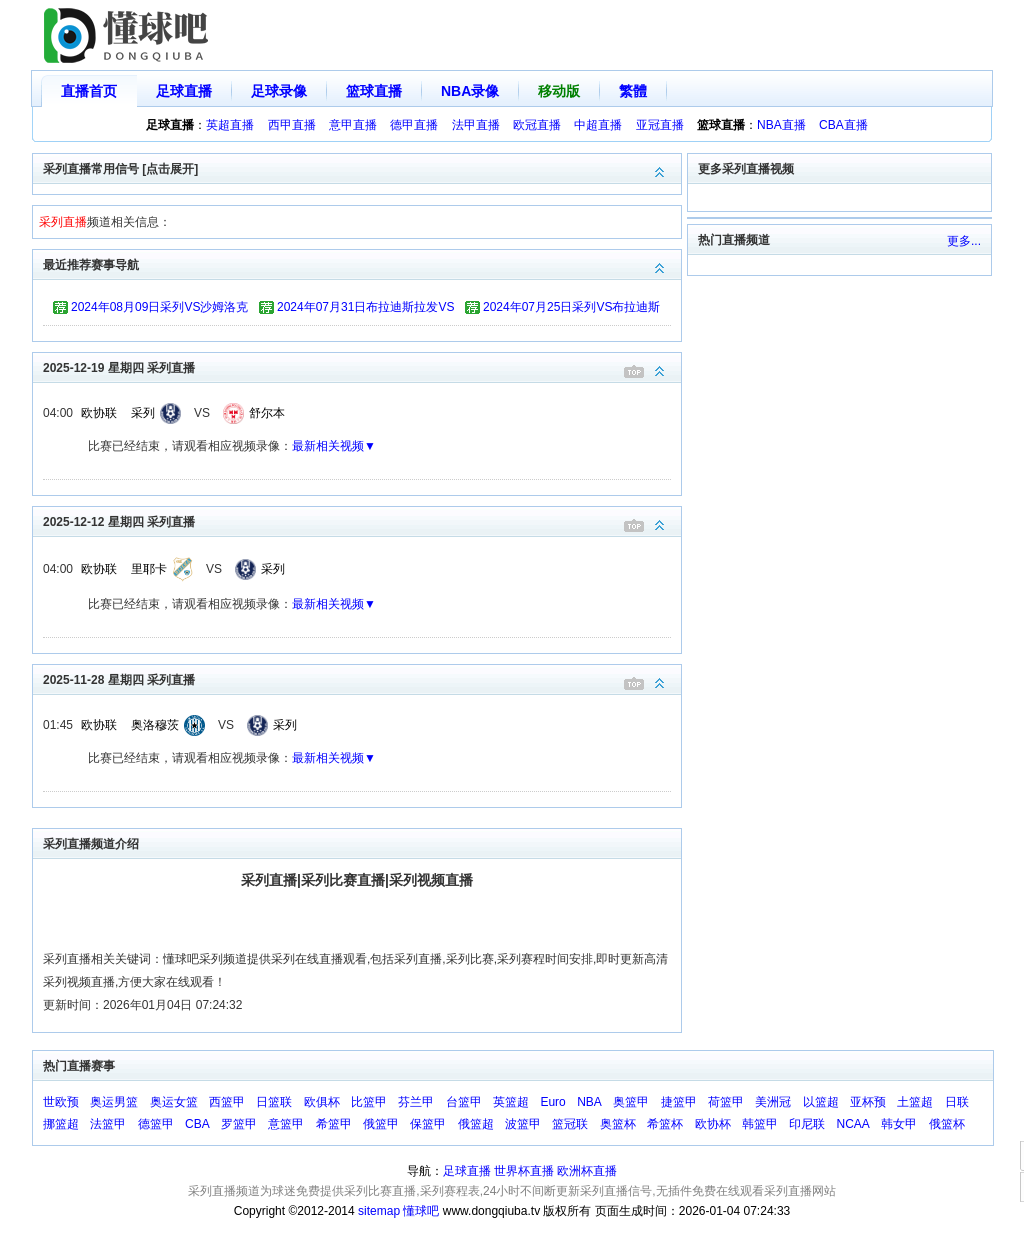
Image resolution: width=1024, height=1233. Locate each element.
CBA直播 (843, 125)
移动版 (559, 91)
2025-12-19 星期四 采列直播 (362, 366)
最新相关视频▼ (334, 446)
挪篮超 (61, 1124)
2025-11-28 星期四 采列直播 (362, 678)
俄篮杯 (947, 1124)
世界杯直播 (524, 1171)
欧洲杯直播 (587, 1171)
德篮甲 (156, 1124)
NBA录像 (470, 91)
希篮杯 (665, 1124)
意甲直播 (353, 125)
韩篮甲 (760, 1124)
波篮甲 (523, 1124)
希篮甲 (334, 1124)
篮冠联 (570, 1124)
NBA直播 (781, 125)
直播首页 (89, 91)
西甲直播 (292, 125)
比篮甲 (369, 1102)
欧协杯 (713, 1124)
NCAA (853, 1124)
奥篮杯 (618, 1124)
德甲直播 (414, 125)
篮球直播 (374, 91)
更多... (964, 241)
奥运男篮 (114, 1102)
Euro (552, 1102)
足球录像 (279, 91)
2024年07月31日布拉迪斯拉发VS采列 (365, 310)
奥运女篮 (174, 1102)
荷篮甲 (726, 1102)
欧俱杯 (322, 1102)
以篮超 (821, 1102)
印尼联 (807, 1124)
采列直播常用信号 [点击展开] (362, 167)
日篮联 (274, 1102)
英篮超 (511, 1102)
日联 (957, 1102)
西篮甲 (227, 1102)
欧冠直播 (537, 125)
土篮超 (915, 1102)
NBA (589, 1102)
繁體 (633, 91)
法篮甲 (108, 1124)
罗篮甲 (239, 1124)
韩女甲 (899, 1124)
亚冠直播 (660, 125)
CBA (197, 1124)
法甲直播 (476, 125)
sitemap (379, 1211)
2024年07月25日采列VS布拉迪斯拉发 (571, 310)
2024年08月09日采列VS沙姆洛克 (159, 307)
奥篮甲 (631, 1102)
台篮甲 (464, 1102)
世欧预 (61, 1102)
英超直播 (230, 125)
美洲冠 (773, 1102)
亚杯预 (868, 1102)
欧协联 (99, 413)
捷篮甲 (679, 1102)
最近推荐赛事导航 (362, 263)
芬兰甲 (416, 1102)
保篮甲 (428, 1124)
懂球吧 (421, 1211)
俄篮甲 (381, 1124)
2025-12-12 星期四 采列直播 (362, 520)
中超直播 (598, 125)
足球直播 (184, 91)
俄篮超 (476, 1124)
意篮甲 (286, 1124)
